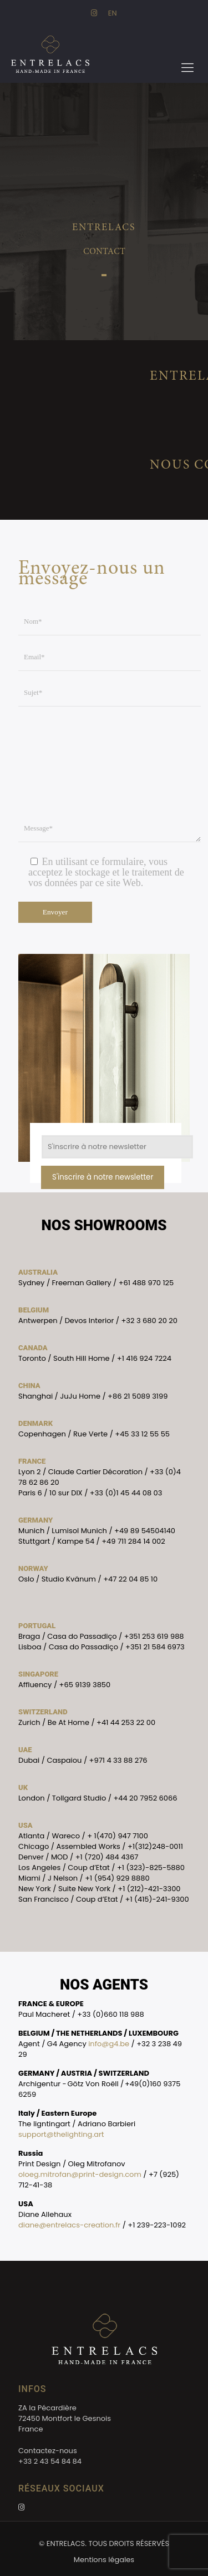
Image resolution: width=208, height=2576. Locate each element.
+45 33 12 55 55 (142, 1434)
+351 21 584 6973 (155, 1647)
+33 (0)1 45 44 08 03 (126, 1493)
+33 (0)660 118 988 (111, 2014)
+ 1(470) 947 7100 (117, 1836)
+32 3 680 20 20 (149, 1320)
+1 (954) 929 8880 (117, 1878)
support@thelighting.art (61, 2134)
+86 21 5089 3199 (138, 1396)
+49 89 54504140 (144, 1530)
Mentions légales (104, 2559)
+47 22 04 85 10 (130, 1579)
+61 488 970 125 (146, 1282)
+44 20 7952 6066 (145, 1798)
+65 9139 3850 (85, 1684)
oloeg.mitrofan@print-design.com (79, 2174)
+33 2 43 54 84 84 (50, 2461)
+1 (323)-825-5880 (151, 1867)
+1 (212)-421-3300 (149, 1888)
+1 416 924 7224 (144, 1358)
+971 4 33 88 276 (118, 1760)
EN (112, 13)
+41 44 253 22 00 (126, 1722)
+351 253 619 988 (154, 1636)
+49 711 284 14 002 (133, 1541)
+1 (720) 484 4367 (107, 1857)
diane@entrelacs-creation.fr (69, 2225)
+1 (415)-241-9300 (157, 1899)
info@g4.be (108, 2043)
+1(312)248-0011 (155, 1846)
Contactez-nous (47, 2450)
